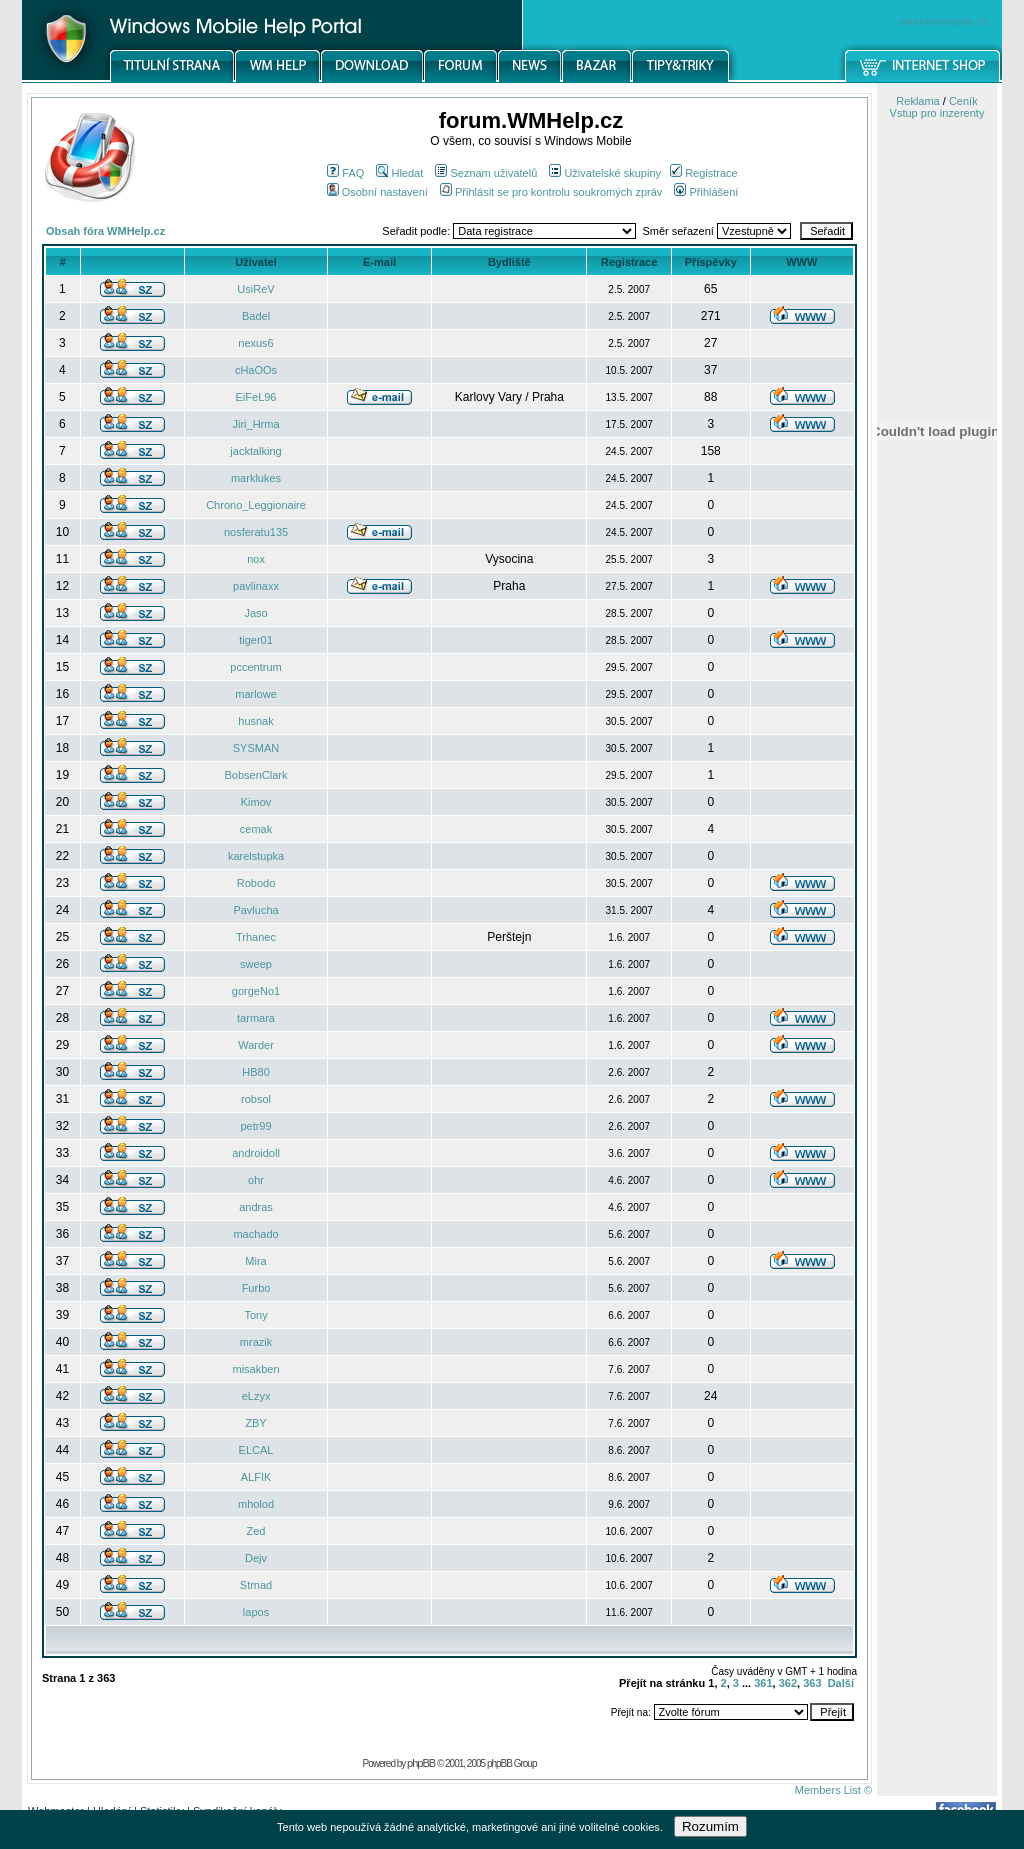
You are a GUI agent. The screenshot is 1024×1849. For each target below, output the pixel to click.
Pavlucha (255, 910)
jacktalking (255, 451)
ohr (256, 1180)
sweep (256, 964)
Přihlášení (706, 192)
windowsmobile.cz (943, 21)
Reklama (917, 101)
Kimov (256, 802)
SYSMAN (256, 748)
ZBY (255, 1423)
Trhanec (256, 937)
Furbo (256, 1288)
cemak (256, 829)
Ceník (963, 101)
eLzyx (256, 1396)
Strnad (256, 1585)
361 (763, 1683)
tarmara (256, 1018)
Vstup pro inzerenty (937, 113)
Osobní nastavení (377, 192)
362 (788, 1683)
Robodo (256, 883)
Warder (256, 1045)
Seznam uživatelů (486, 173)
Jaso (255, 613)
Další (841, 1683)
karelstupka (256, 856)
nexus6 (255, 343)
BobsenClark (256, 775)
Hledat (399, 173)
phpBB (421, 1763)
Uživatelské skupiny (605, 173)
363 (812, 1683)
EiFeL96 (256, 397)
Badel (256, 316)
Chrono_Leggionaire (256, 505)
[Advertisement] (937, 1043)
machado (255, 1234)
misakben (255, 1369)
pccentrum (255, 667)
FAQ (345, 173)
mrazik (256, 1342)
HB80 (256, 1072)
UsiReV (255, 289)
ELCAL (256, 1450)
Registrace (704, 173)
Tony (255, 1315)
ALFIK (256, 1477)
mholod (256, 1504)
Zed (256, 1531)
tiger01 (256, 640)
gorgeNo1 (256, 991)
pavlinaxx (256, 586)
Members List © (833, 1790)
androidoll (256, 1153)
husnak (255, 721)
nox (256, 559)
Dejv (256, 1558)
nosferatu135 (256, 532)
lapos (256, 1612)
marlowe (256, 694)
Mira (255, 1261)
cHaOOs (256, 370)
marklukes (256, 478)
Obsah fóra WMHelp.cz (105, 231)
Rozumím (710, 1826)
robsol (256, 1099)
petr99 (255, 1126)
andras (256, 1207)
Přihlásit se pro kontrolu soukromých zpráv (551, 192)
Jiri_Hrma (255, 424)
